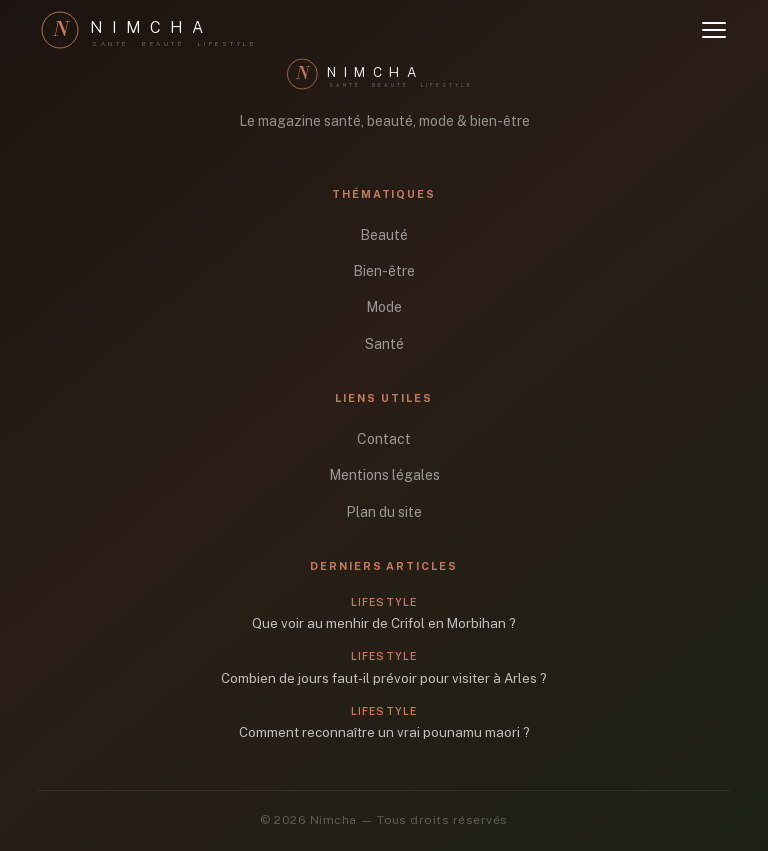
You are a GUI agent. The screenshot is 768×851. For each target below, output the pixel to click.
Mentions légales (384, 475)
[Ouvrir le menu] (714, 30)
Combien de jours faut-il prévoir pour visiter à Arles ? (384, 678)
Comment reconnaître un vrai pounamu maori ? (384, 732)
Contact (384, 439)
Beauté (384, 235)
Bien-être (384, 271)
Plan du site (384, 512)
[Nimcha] (158, 30)
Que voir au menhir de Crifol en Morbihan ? (384, 623)
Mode (384, 307)
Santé (384, 344)
